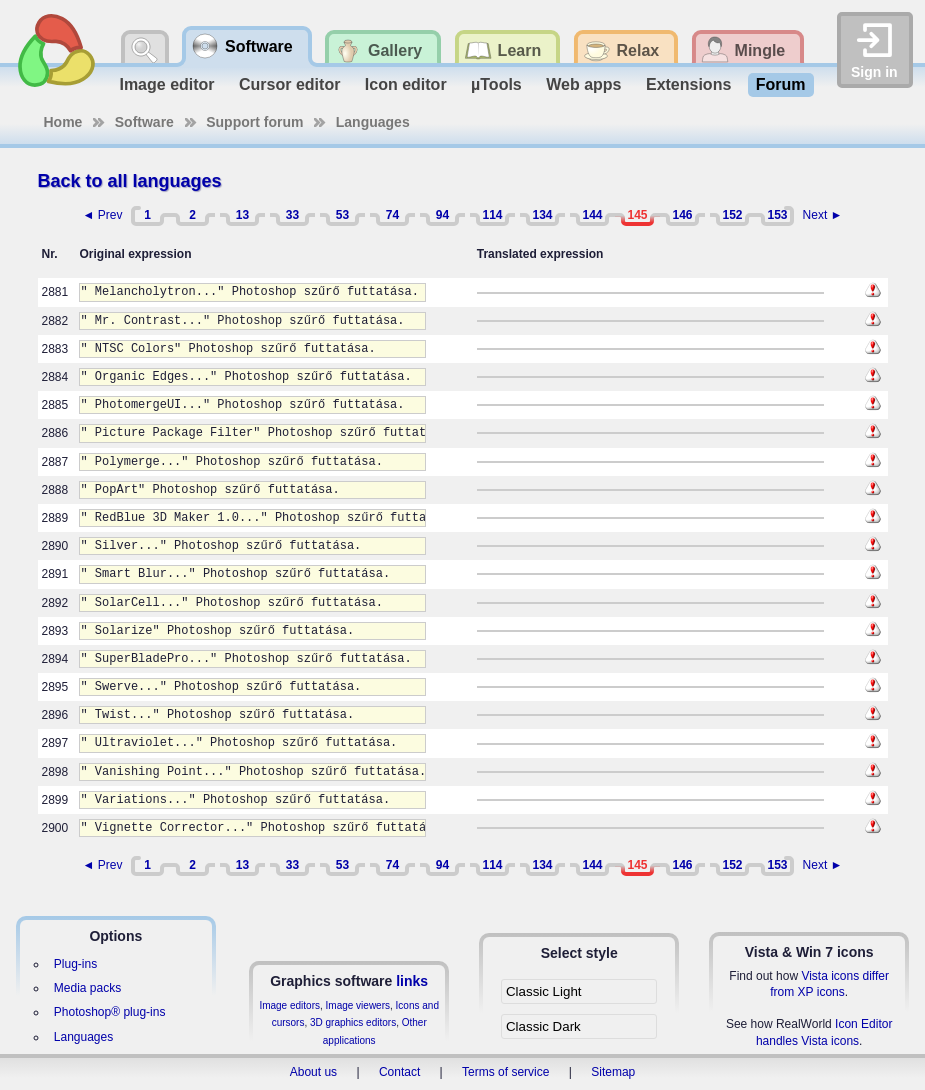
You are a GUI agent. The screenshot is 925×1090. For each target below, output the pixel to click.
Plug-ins (75, 964)
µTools (496, 84)
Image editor (166, 84)
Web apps (583, 84)
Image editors (289, 1005)
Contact (399, 1072)
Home (63, 122)
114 (492, 215)
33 (292, 215)
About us (313, 1072)
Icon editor (406, 84)
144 (592, 215)
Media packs (87, 988)
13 (242, 215)
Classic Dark (543, 1026)
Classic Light (544, 991)
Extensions (688, 84)
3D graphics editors (353, 1022)
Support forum (254, 122)
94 (442, 215)
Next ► (823, 215)
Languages (373, 122)
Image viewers (358, 1005)
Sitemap (613, 1072)
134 (542, 215)
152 (732, 215)
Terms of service (505, 1072)
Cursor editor (289, 84)
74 (392, 215)
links (412, 981)
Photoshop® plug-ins (110, 1012)
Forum (781, 84)
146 (682, 215)
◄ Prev (103, 215)
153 (777, 215)
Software (144, 122)
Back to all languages (130, 181)
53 (342, 215)
